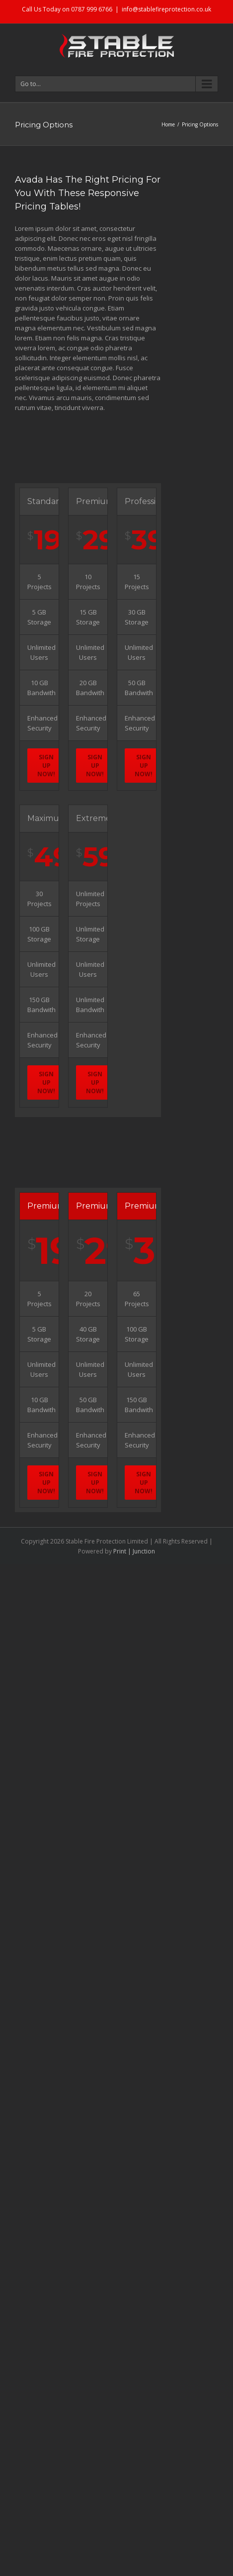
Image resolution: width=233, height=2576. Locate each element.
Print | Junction (134, 1551)
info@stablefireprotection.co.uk (166, 9)
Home (168, 124)
